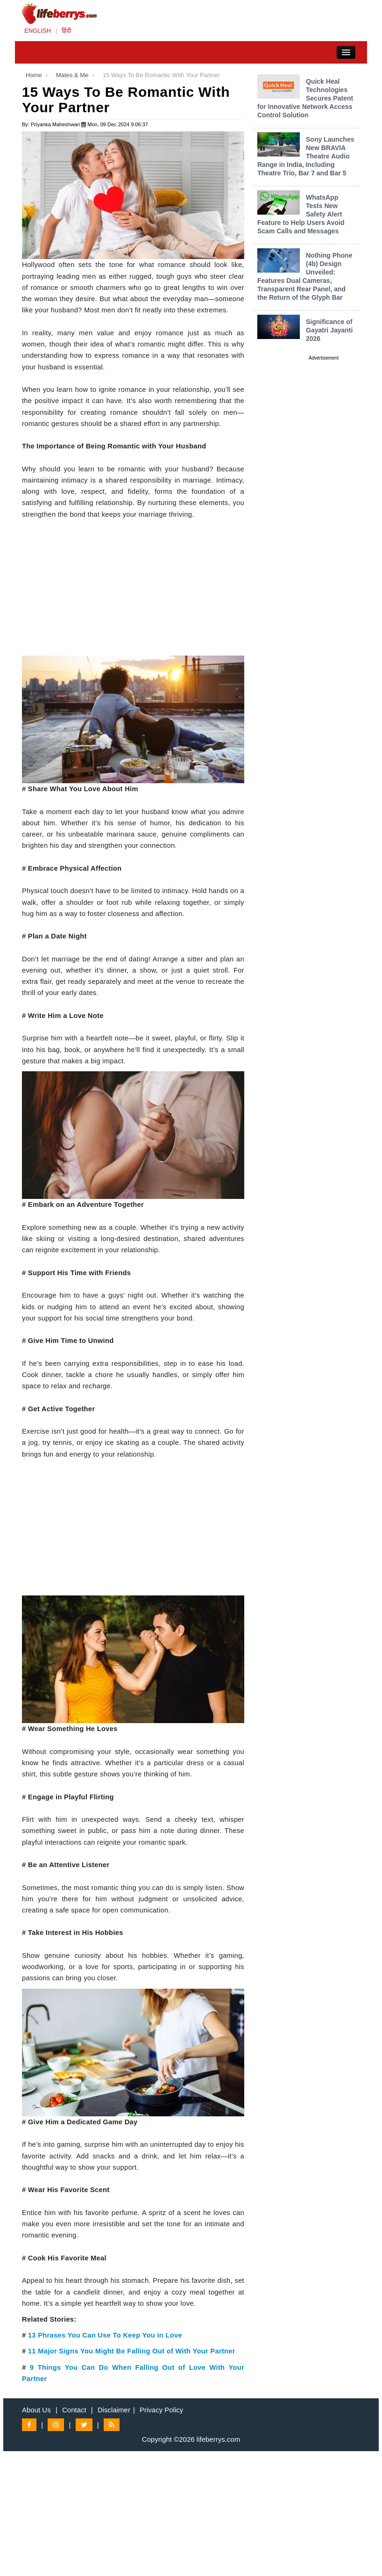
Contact (74, 2410)
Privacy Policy (161, 2410)
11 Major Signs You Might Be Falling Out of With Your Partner (131, 2351)
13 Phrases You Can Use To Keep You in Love (105, 2335)
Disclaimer (114, 2410)
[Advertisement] (133, 590)
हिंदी (66, 30)
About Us (36, 2410)
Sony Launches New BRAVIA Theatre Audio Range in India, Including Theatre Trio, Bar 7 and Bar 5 (305, 156)
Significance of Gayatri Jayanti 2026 (329, 330)
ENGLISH (37, 30)
